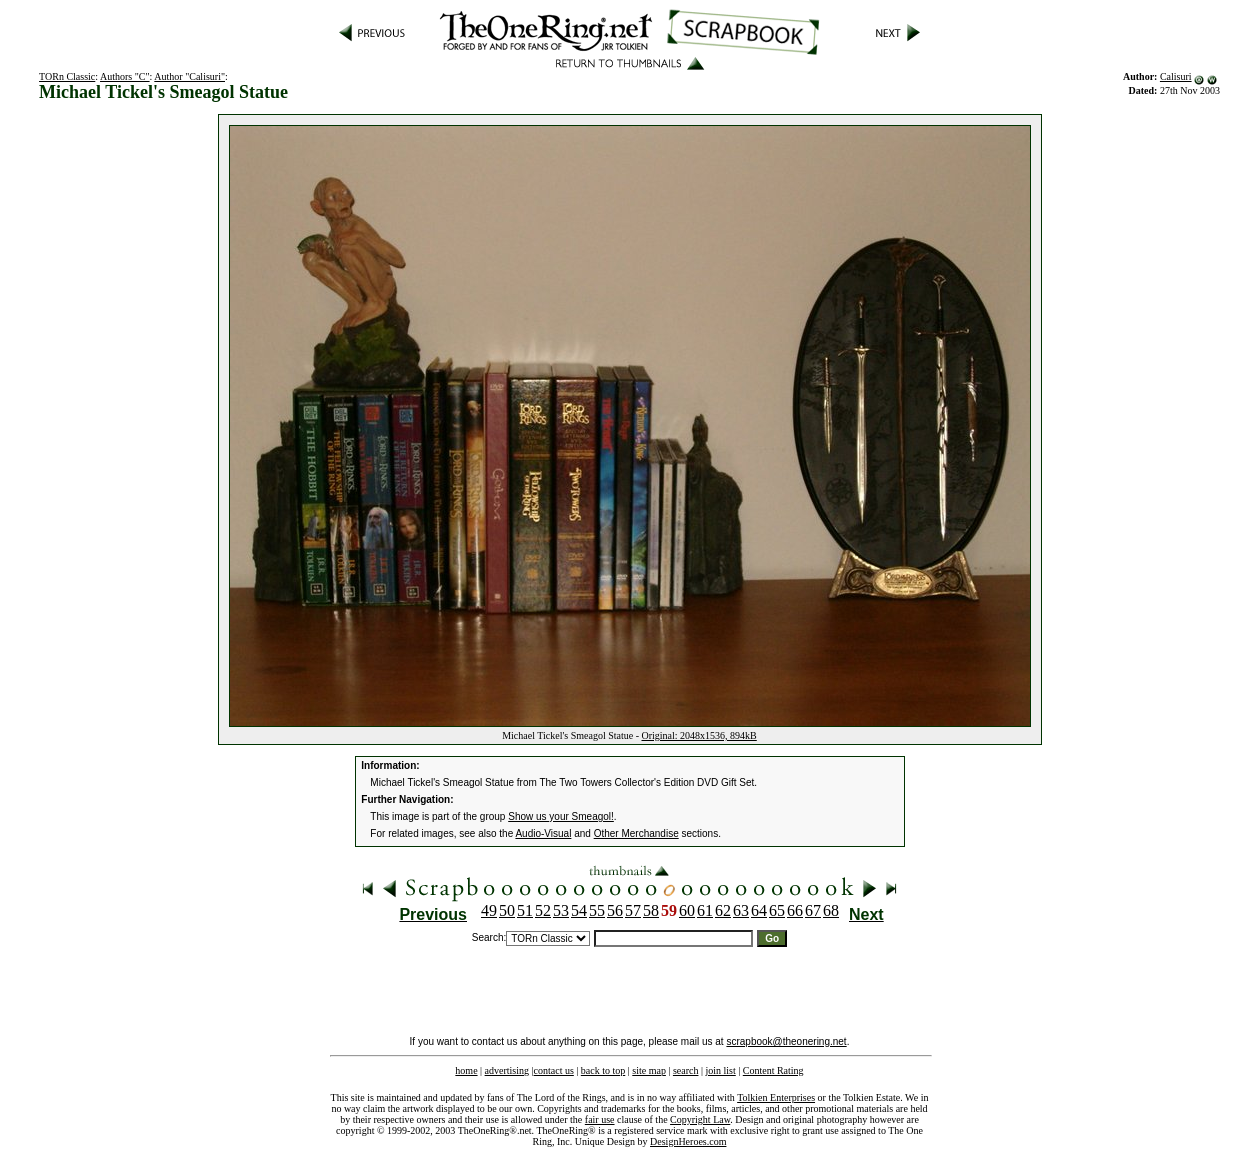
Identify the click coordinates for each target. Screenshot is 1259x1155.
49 (489, 910)
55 (597, 910)
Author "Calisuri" (189, 76)
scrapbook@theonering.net (786, 1041)
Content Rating (773, 1070)
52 (543, 910)
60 (687, 910)
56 (615, 910)
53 (561, 910)
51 (525, 910)
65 (777, 910)
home (466, 1070)
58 (651, 910)
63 (741, 910)
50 (507, 910)
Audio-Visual (543, 833)
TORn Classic (67, 76)
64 (759, 910)
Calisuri (1176, 76)
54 (579, 910)
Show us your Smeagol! (561, 816)
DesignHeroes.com (688, 1141)
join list (720, 1070)
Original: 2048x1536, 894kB (699, 735)
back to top (603, 1070)
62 (723, 910)
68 (831, 910)
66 (795, 910)
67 (813, 910)
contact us (554, 1070)
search (686, 1070)
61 (705, 910)
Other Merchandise (636, 833)
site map (649, 1070)
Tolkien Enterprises (776, 1097)
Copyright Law (700, 1119)
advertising (507, 1070)
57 (633, 910)
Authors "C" (125, 76)
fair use (600, 1119)
